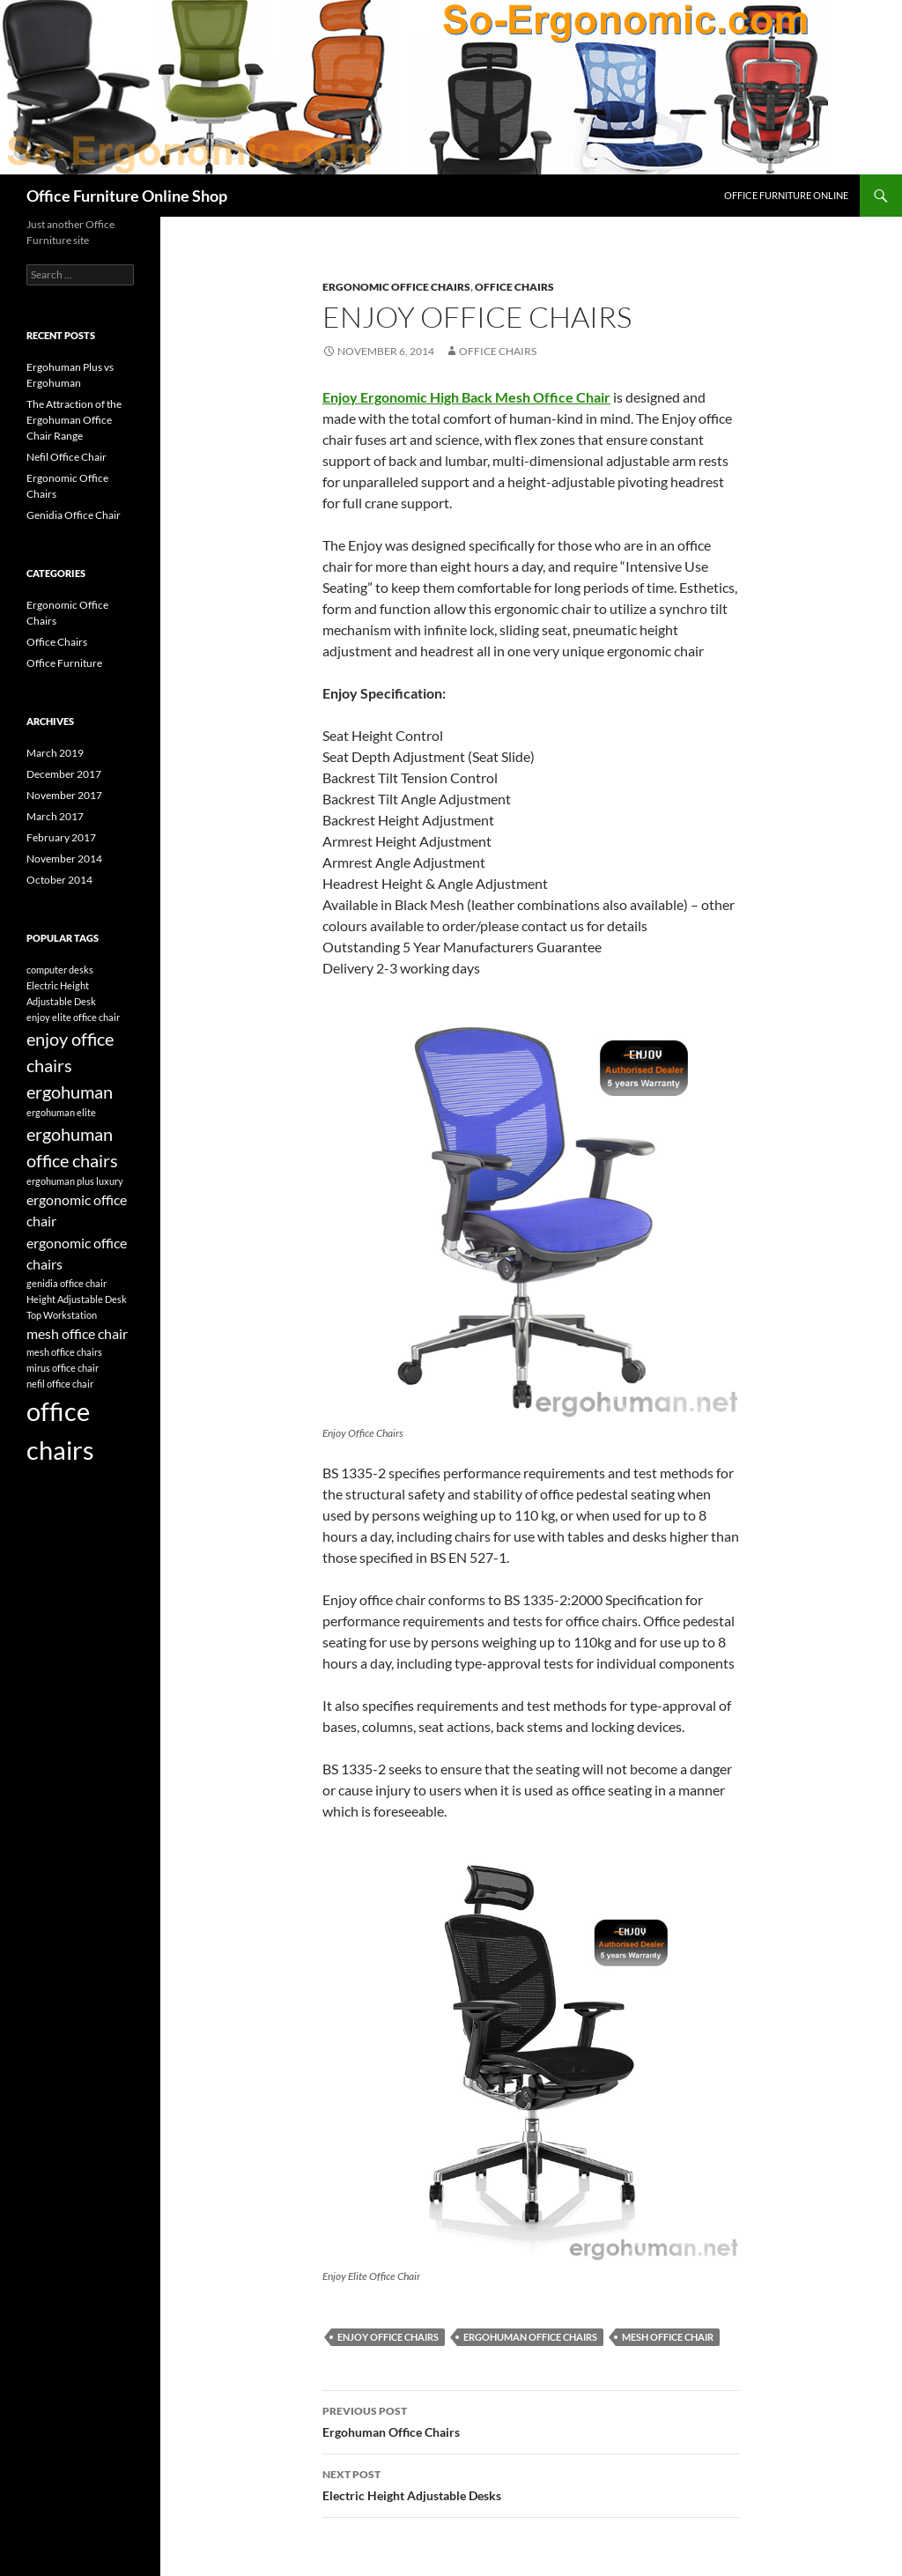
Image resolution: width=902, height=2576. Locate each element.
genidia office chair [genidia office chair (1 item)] (66, 1283)
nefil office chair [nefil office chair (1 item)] (59, 1383)
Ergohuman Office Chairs (531, 2420)
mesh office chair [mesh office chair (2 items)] (77, 1333)
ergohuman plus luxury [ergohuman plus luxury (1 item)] (74, 1181)
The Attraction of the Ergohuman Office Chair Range (74, 419)
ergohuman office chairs (530, 2337)
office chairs (497, 351)
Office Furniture (64, 663)
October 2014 (59, 879)
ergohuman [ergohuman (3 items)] (69, 1091)
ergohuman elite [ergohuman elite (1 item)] (61, 1112)
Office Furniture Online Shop (126, 195)
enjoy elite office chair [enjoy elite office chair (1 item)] (73, 1017)
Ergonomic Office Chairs (396, 286)
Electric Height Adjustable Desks (531, 2483)
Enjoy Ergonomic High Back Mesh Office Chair (466, 397)
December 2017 (63, 774)
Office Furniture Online (786, 195)
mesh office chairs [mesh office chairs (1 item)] (64, 1352)
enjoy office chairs (388, 2337)
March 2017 (55, 816)
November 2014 (64, 858)
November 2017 (64, 795)
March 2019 (55, 752)
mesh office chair (667, 2337)
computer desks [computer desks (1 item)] (59, 969)
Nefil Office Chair (66, 456)
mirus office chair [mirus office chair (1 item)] (62, 1367)
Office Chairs (514, 286)
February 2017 (61, 837)
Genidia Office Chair (73, 515)
